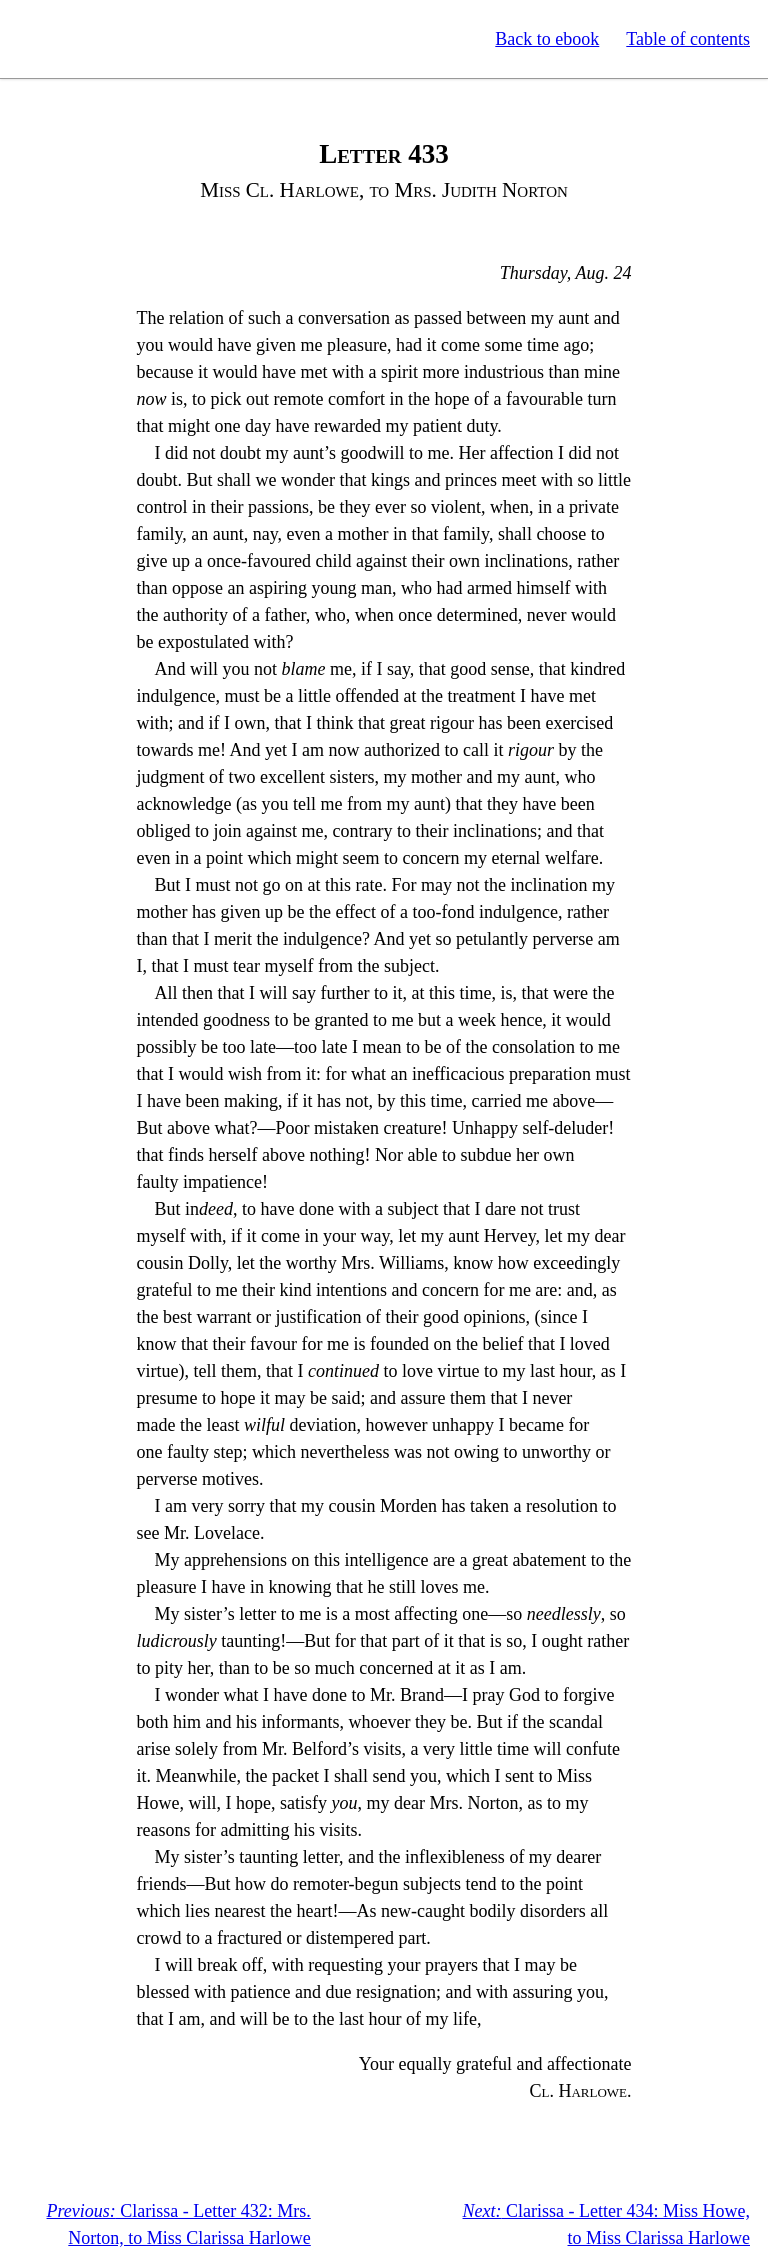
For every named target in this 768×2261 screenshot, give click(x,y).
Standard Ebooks (108, 39)
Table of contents (688, 39)
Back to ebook (547, 39)
